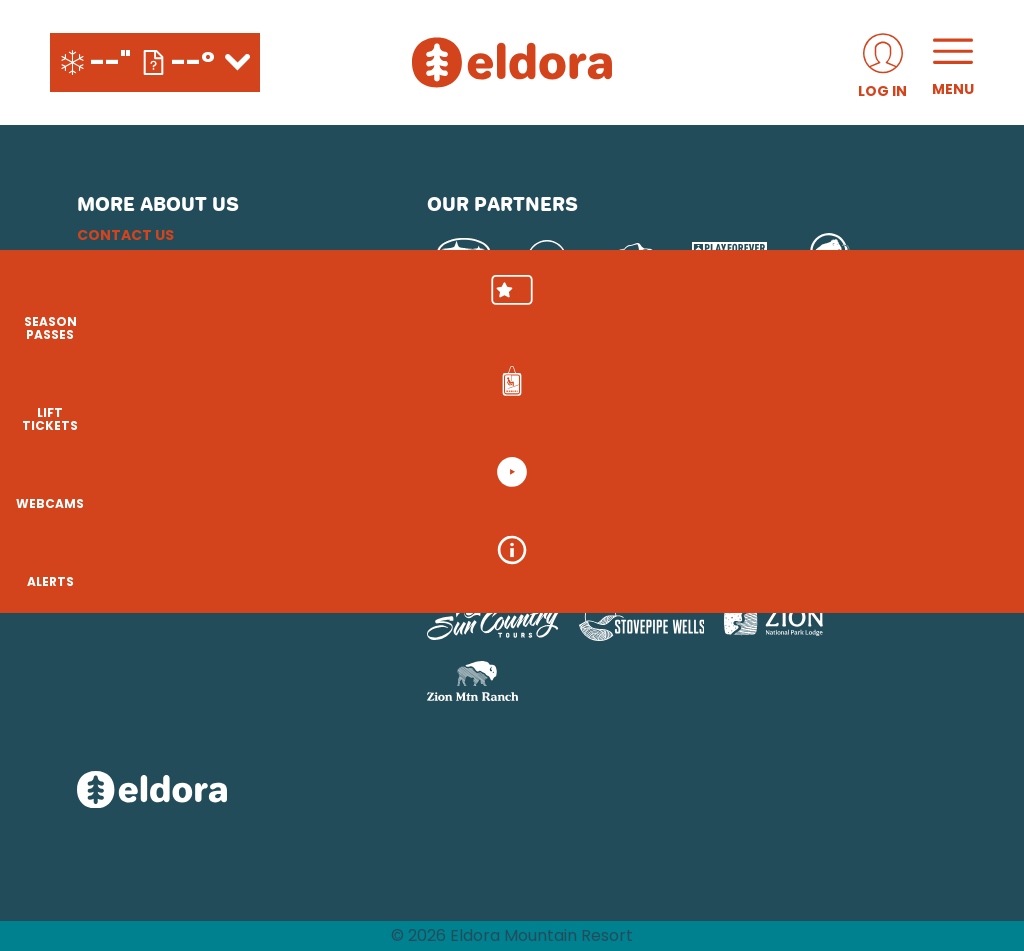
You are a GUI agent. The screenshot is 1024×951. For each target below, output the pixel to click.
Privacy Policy (135, 307)
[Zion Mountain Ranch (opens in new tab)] (472, 681)
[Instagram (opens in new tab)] (97, 515)
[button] (974, 310)
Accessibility (130, 355)
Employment (127, 259)
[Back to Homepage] (227, 791)
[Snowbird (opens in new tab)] (469, 564)
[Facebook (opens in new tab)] (152, 515)
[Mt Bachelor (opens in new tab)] (886, 511)
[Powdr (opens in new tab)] (473, 511)
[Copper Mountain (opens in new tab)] (690, 511)
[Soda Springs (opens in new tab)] (548, 564)
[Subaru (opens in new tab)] (464, 259)
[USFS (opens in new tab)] (564, 347)
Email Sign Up (128, 283)
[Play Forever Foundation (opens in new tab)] (729, 260)
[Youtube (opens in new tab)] (207, 515)
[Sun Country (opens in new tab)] (493, 621)
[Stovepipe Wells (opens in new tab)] (642, 621)
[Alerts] (974, 580)
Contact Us (125, 235)
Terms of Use (128, 331)
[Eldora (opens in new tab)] (795, 511)
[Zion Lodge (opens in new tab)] (773, 621)
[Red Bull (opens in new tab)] (464, 347)
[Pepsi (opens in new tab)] (547, 260)
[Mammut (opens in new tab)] (829, 260)
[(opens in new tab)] (882, 62)
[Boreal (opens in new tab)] (584, 511)
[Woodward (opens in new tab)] (785, 564)
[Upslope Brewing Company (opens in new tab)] (629, 260)
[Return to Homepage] (512, 62)
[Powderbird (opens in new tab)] (646, 564)
